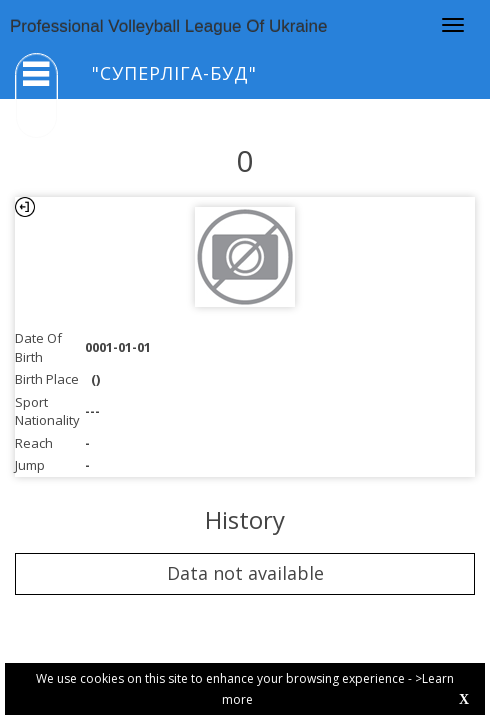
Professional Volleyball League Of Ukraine (169, 26)
